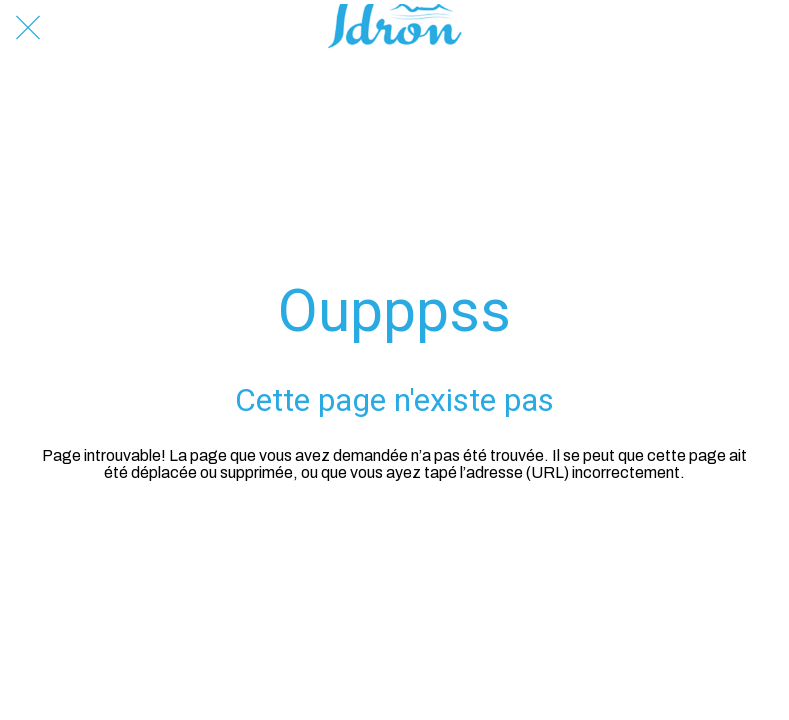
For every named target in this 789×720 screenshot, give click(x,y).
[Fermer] (28, 28)
